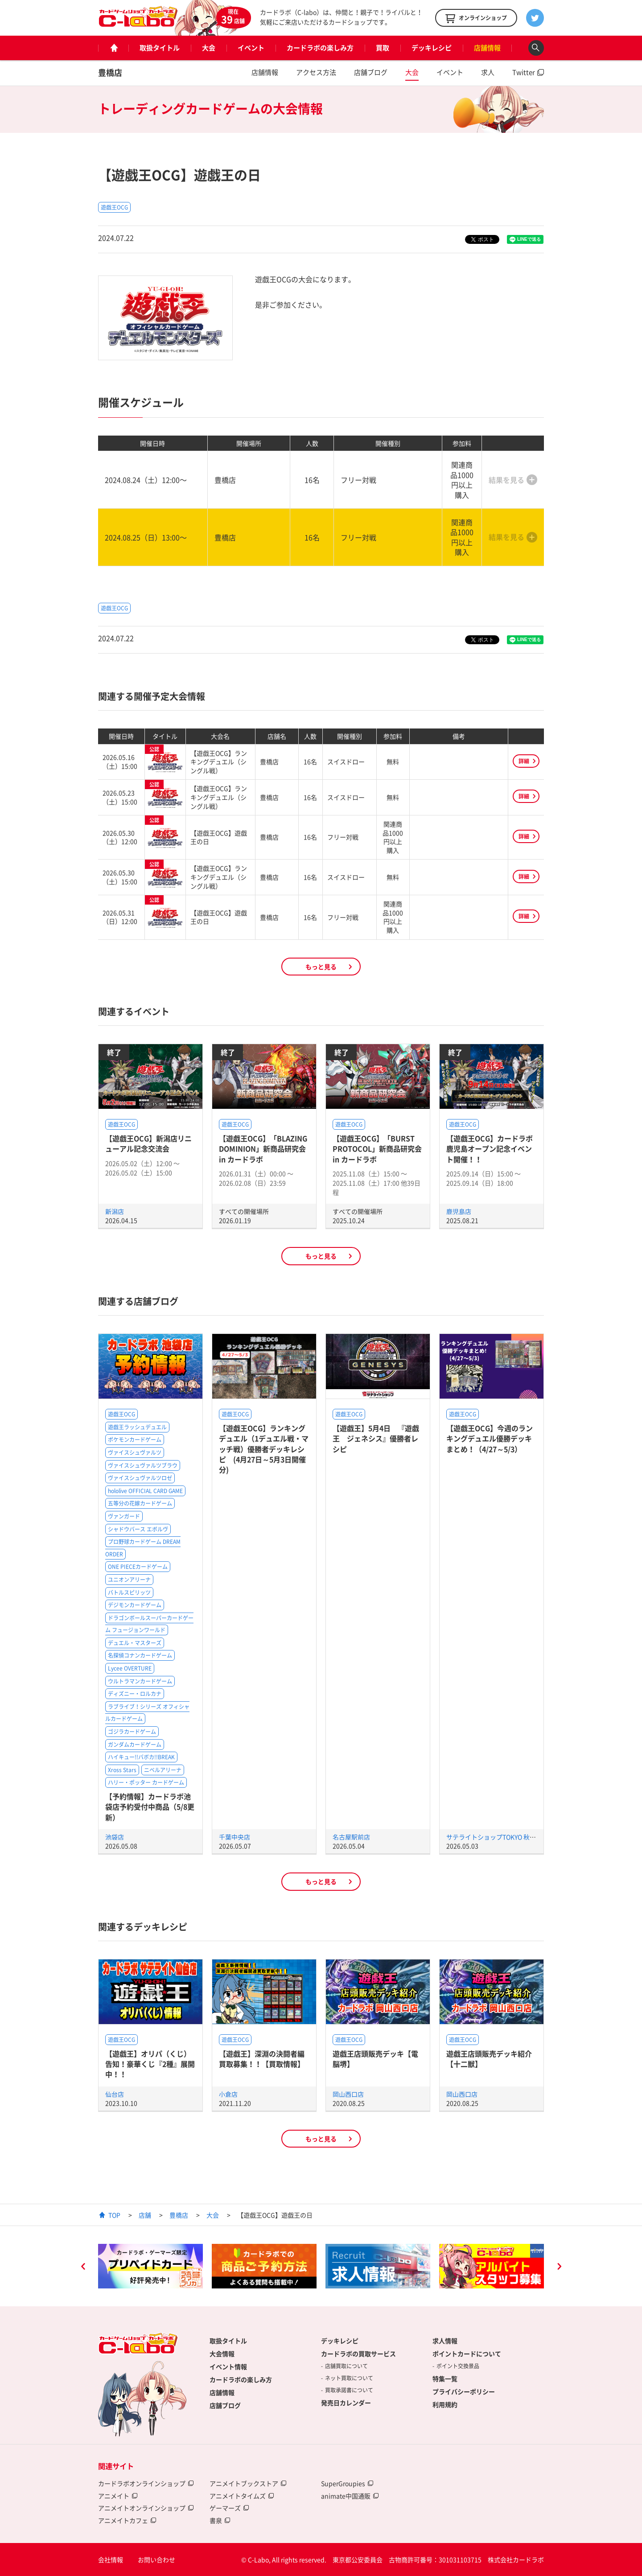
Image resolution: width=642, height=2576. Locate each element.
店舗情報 (487, 48)
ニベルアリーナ (162, 1770)
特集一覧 (444, 2378)
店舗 (145, 2214)
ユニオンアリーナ (129, 1580)
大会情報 (222, 2353)
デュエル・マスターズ (134, 1643)
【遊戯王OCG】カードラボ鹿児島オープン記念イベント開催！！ (489, 1149)
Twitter (523, 72)
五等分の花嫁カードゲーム (140, 1503)
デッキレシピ (432, 48)
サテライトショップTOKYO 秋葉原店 (497, 1836)
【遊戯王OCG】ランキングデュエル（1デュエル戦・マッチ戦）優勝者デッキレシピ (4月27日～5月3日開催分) (264, 1449)
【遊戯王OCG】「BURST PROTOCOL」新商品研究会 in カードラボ (377, 1149)
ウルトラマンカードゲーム (140, 1681)
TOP (114, 2214)
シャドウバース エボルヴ (138, 1529)
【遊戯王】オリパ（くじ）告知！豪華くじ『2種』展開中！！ (150, 2064)
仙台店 (114, 2094)
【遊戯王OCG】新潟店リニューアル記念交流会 (148, 1143)
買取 (382, 48)
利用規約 (444, 2404)
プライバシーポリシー (463, 2391)
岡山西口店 (348, 2094)
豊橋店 (110, 72)
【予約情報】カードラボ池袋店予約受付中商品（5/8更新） (149, 1807)
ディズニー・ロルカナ (134, 1694)
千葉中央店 (234, 1836)
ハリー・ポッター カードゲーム (146, 1782)
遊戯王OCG (114, 207)
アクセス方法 (316, 72)
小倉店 (228, 2094)
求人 (487, 72)
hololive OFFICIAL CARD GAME (145, 1491)
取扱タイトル (160, 48)
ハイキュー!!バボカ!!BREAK (141, 1757)
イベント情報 (228, 2366)
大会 (208, 48)
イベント (251, 48)
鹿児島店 (458, 1211)
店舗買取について (346, 2366)
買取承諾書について (349, 2390)
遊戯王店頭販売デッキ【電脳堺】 (375, 2058)
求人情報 (444, 2340)
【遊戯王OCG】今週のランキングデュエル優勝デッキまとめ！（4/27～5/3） (489, 1438)
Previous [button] (82, 2267)
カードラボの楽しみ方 (320, 48)
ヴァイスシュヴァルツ (134, 1452)
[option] (150, 2266)
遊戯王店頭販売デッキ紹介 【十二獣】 (489, 2058)
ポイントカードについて (466, 2353)
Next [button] (559, 2267)
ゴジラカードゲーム (132, 1732)
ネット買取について (349, 2378)
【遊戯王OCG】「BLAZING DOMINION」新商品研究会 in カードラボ (263, 1149)
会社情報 (110, 2559)
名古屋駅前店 (351, 1836)
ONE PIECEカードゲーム (138, 1567)
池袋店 (114, 1836)
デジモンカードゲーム (134, 1605)
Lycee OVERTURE (130, 1668)
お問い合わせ (156, 2559)
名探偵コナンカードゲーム (140, 1655)
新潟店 (114, 1211)
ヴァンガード (124, 1516)
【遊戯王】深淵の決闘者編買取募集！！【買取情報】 (262, 2058)
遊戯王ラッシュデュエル (137, 1427)
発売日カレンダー (346, 2402)
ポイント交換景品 (457, 2366)
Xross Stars (122, 1770)
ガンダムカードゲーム (134, 1745)
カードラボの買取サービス (358, 2353)
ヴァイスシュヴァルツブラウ (142, 1465)
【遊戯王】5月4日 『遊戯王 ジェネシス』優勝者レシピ (376, 1438)
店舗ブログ (370, 72)
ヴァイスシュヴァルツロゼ (140, 1478)
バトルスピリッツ (129, 1592)
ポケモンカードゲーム (134, 1440)
